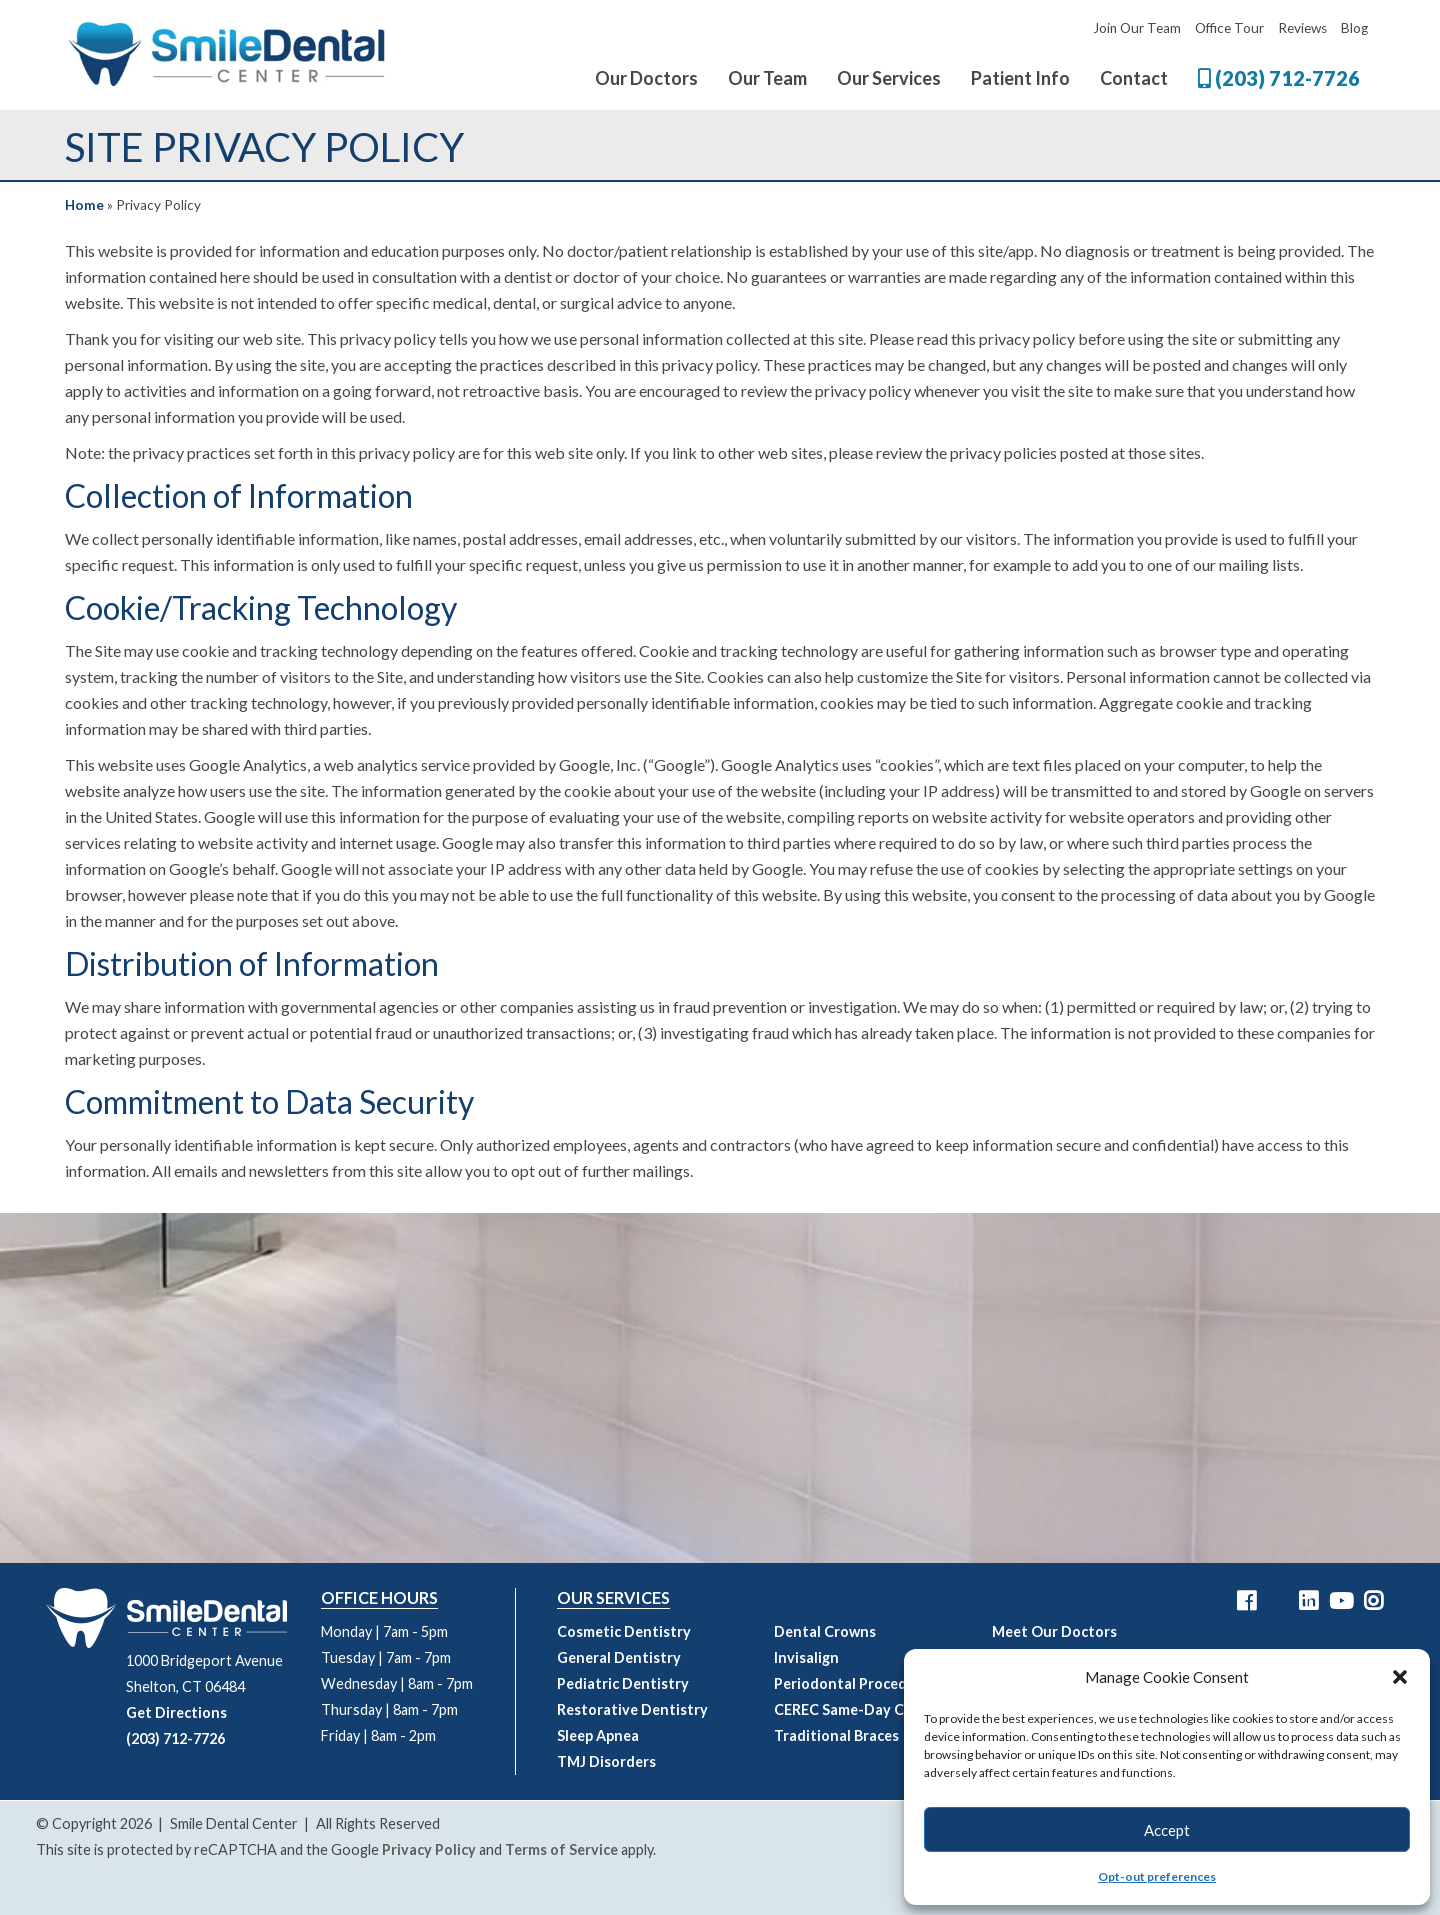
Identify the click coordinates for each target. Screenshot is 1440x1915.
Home (84, 205)
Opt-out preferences (1157, 1876)
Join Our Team (1137, 28)
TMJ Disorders (606, 1761)
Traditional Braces (836, 1735)
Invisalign (806, 1657)
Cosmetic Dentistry (624, 1631)
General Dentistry (619, 1657)
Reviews (1302, 28)
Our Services (889, 78)
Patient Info (1020, 78)
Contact (1134, 78)
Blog (1354, 28)
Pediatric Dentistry (623, 1683)
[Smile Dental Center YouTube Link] (1341, 1601)
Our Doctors (646, 78)
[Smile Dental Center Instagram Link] (1373, 1601)
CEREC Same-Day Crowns (860, 1709)
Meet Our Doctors (1054, 1631)
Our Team (767, 78)
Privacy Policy (429, 1849)
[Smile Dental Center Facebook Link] (1246, 1601)
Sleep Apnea (598, 1735)
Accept (1167, 1830)
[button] (1400, 1677)
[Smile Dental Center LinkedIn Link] (1308, 1601)
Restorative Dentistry (632, 1709)
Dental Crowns (825, 1631)
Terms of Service (561, 1849)
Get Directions (176, 1712)
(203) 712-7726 (1279, 78)
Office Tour (1229, 28)
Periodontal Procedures (855, 1683)
